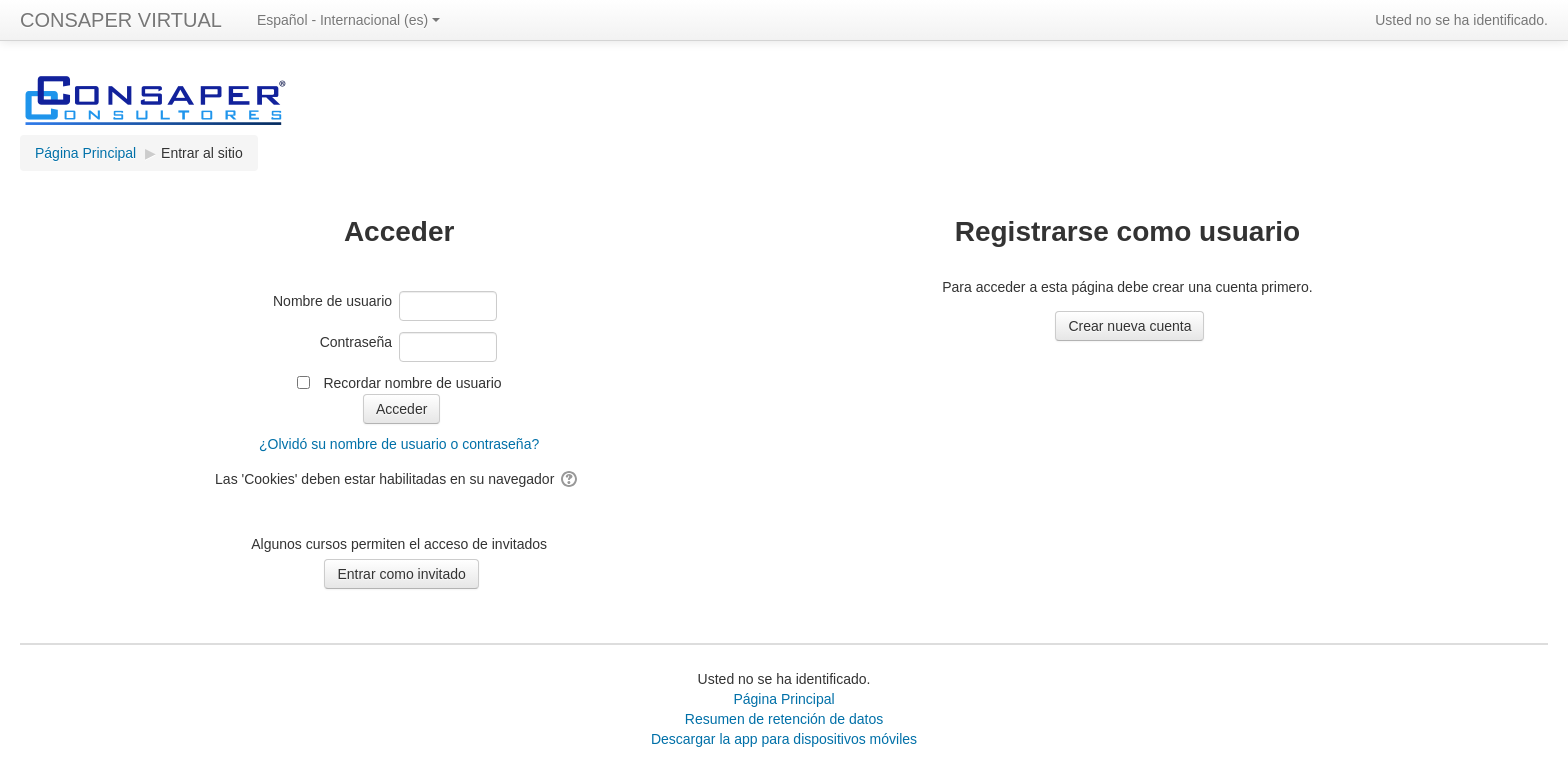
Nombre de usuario (332, 301)
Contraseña (356, 342)
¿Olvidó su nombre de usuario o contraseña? (399, 444)
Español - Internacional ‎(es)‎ (348, 20)
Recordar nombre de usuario (412, 383)
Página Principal (783, 699)
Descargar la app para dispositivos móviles (784, 739)
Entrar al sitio (202, 153)
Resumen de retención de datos (784, 719)
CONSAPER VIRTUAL (121, 20)
